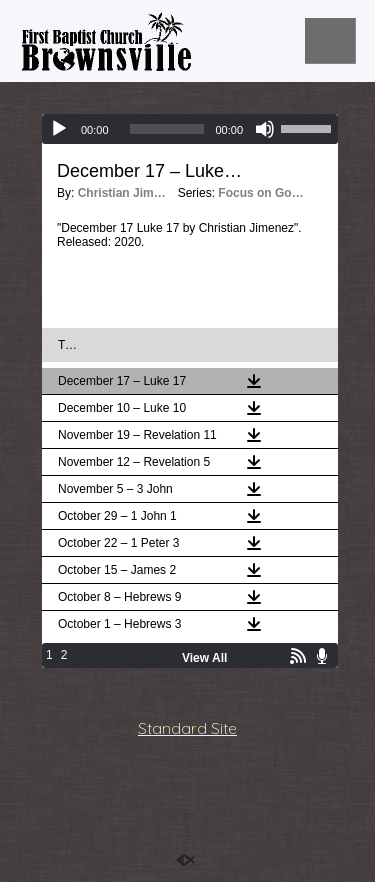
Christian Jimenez (123, 193)
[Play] (59, 129)
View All (204, 658)
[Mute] (265, 129)
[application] (190, 129)
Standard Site (187, 728)
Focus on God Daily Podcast (263, 193)
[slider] (167, 129)
